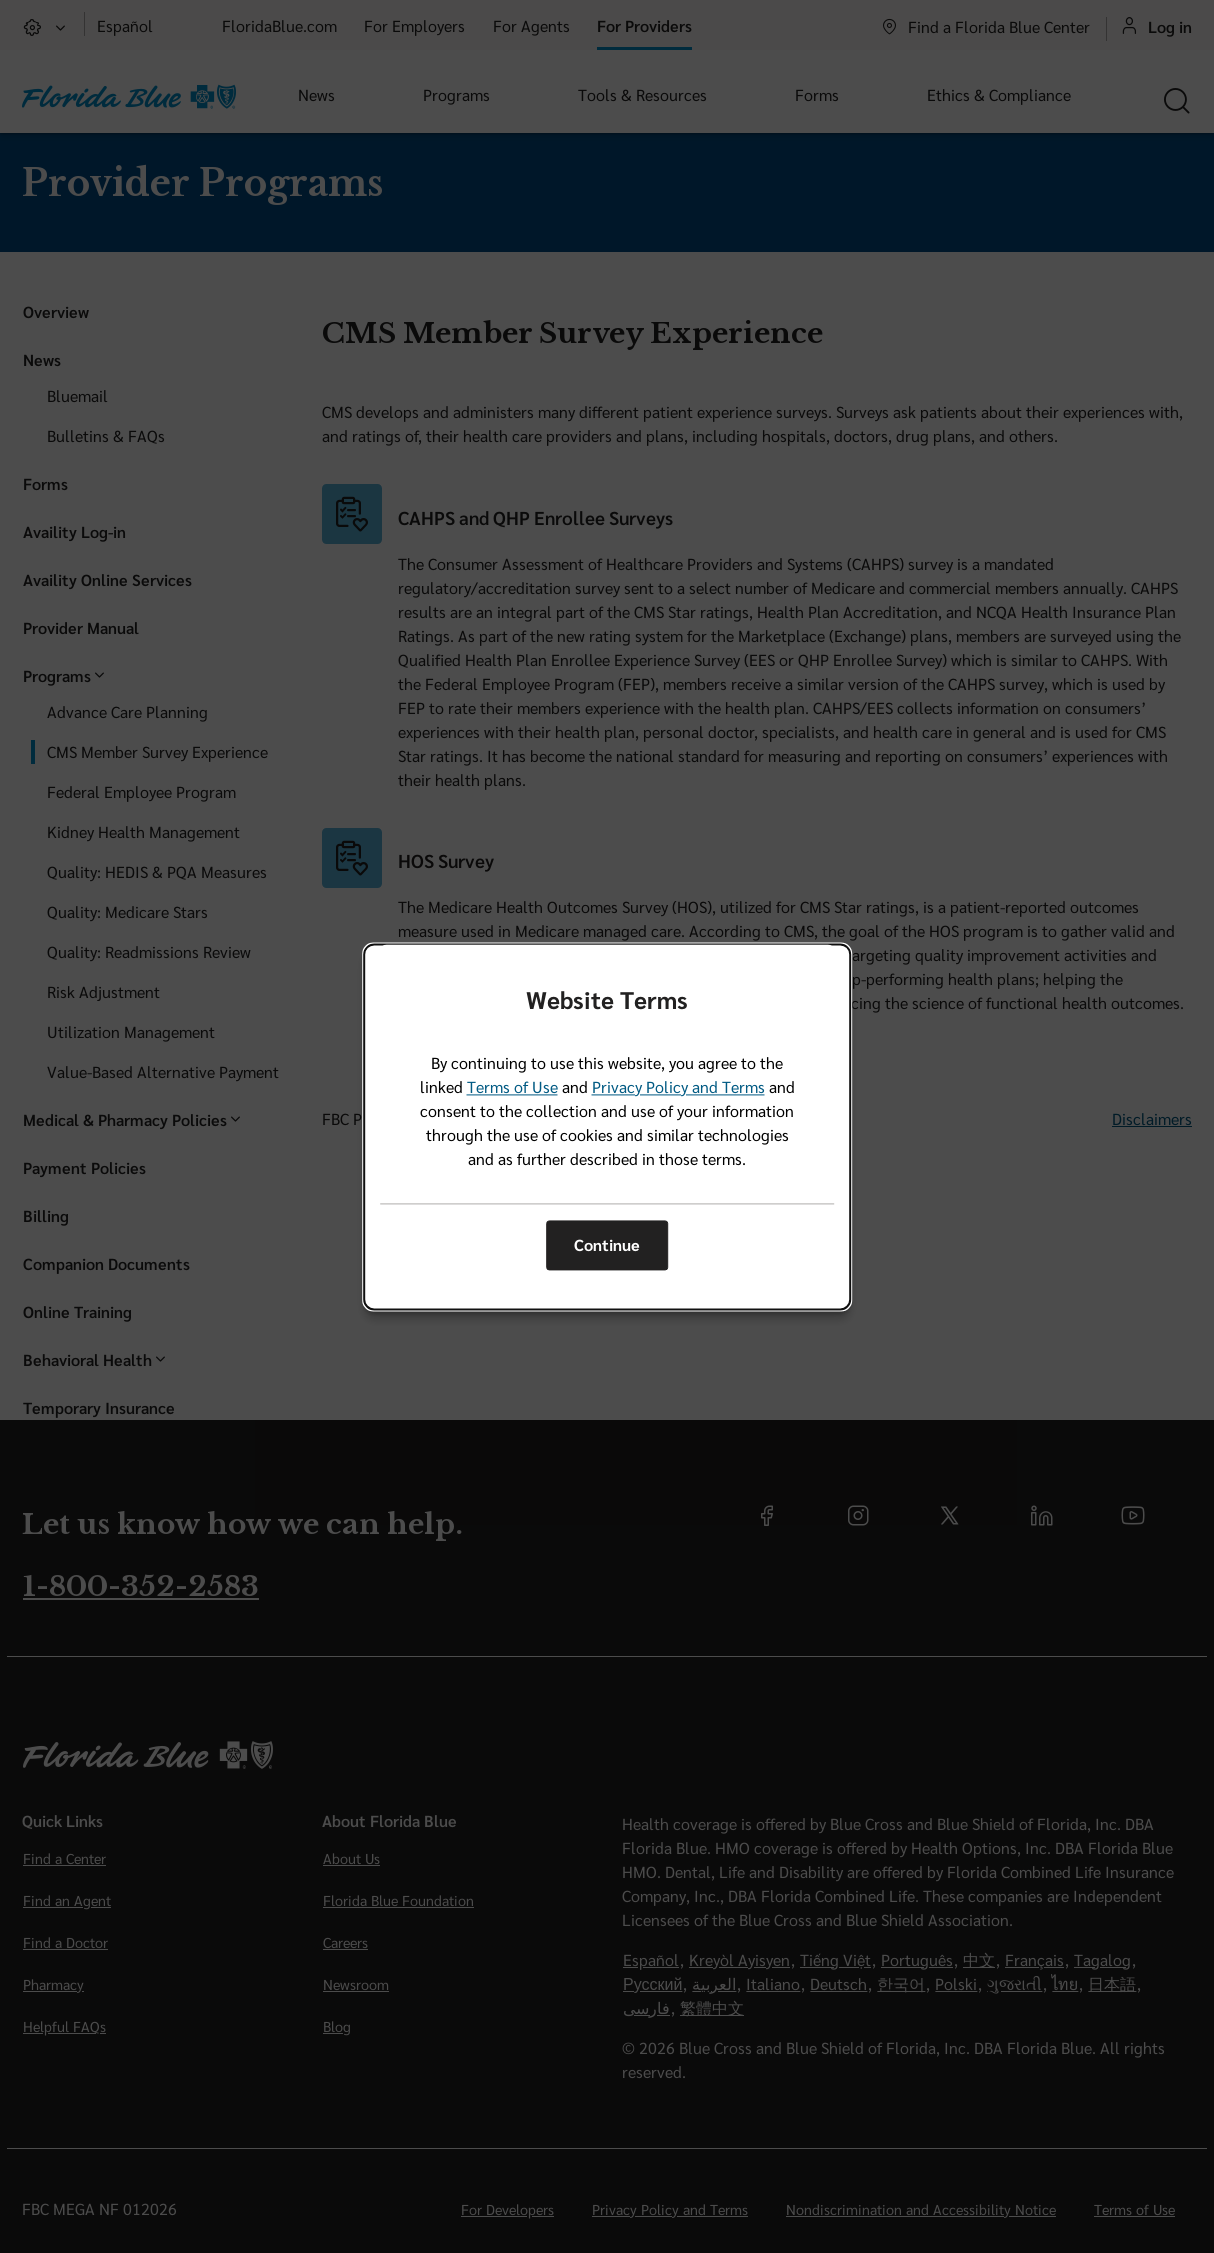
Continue (607, 1245)
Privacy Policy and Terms (678, 1086)
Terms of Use (512, 1086)
